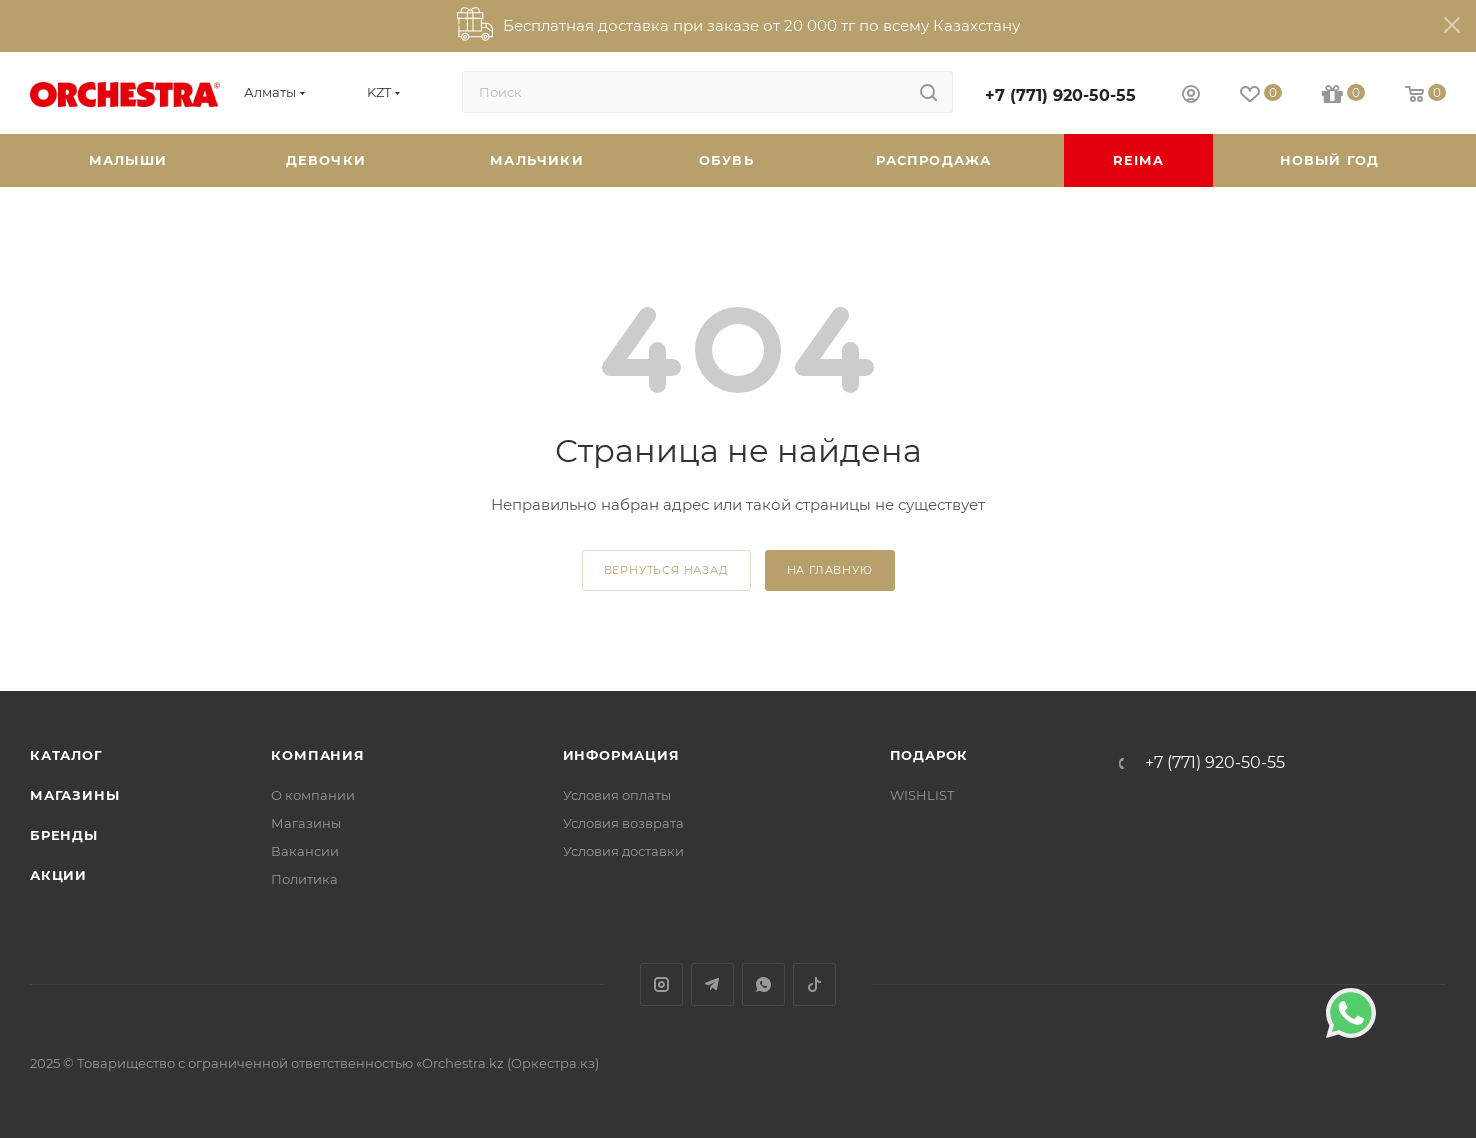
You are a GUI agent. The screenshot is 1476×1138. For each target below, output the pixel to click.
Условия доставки (623, 851)
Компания (317, 755)
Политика (304, 879)
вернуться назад (666, 570)
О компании (313, 795)
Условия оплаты (617, 795)
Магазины (74, 795)
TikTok (814, 984)
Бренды (64, 835)
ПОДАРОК (929, 755)
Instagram (661, 984)
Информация (621, 755)
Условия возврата (623, 823)
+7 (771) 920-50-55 (1060, 95)
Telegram (712, 984)
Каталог (66, 755)
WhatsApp (763, 984)
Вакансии (305, 851)
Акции (58, 875)
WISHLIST (922, 795)
